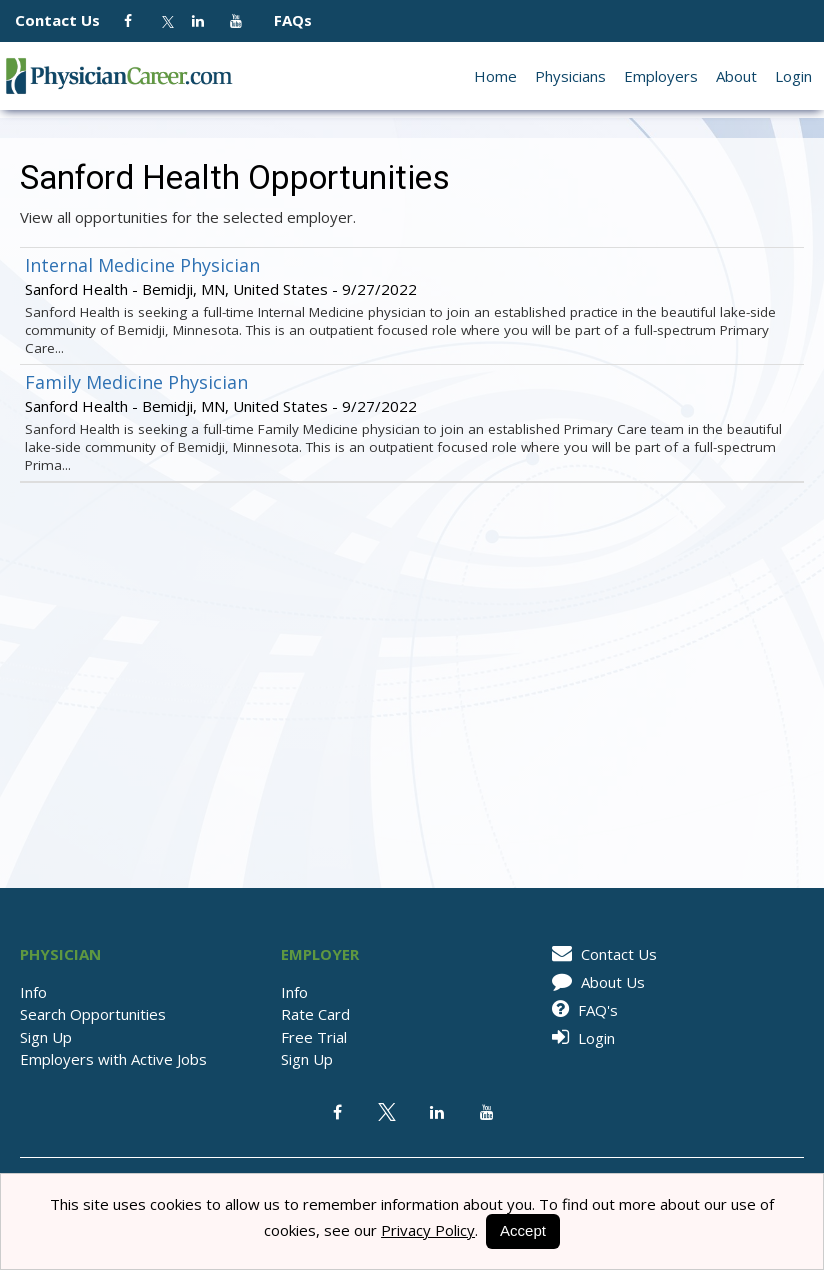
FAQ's (581, 1010)
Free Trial (314, 1037)
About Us (595, 982)
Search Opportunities (93, 1014)
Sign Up (46, 1037)
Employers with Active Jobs (113, 1059)
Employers (661, 76)
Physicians (570, 76)
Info (33, 992)
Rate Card (315, 1014)
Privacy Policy (428, 1230)
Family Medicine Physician (136, 382)
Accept (523, 1230)
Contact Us (67, 20)
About (736, 76)
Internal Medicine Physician (142, 265)
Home (495, 76)
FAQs (285, 20)
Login (793, 76)
